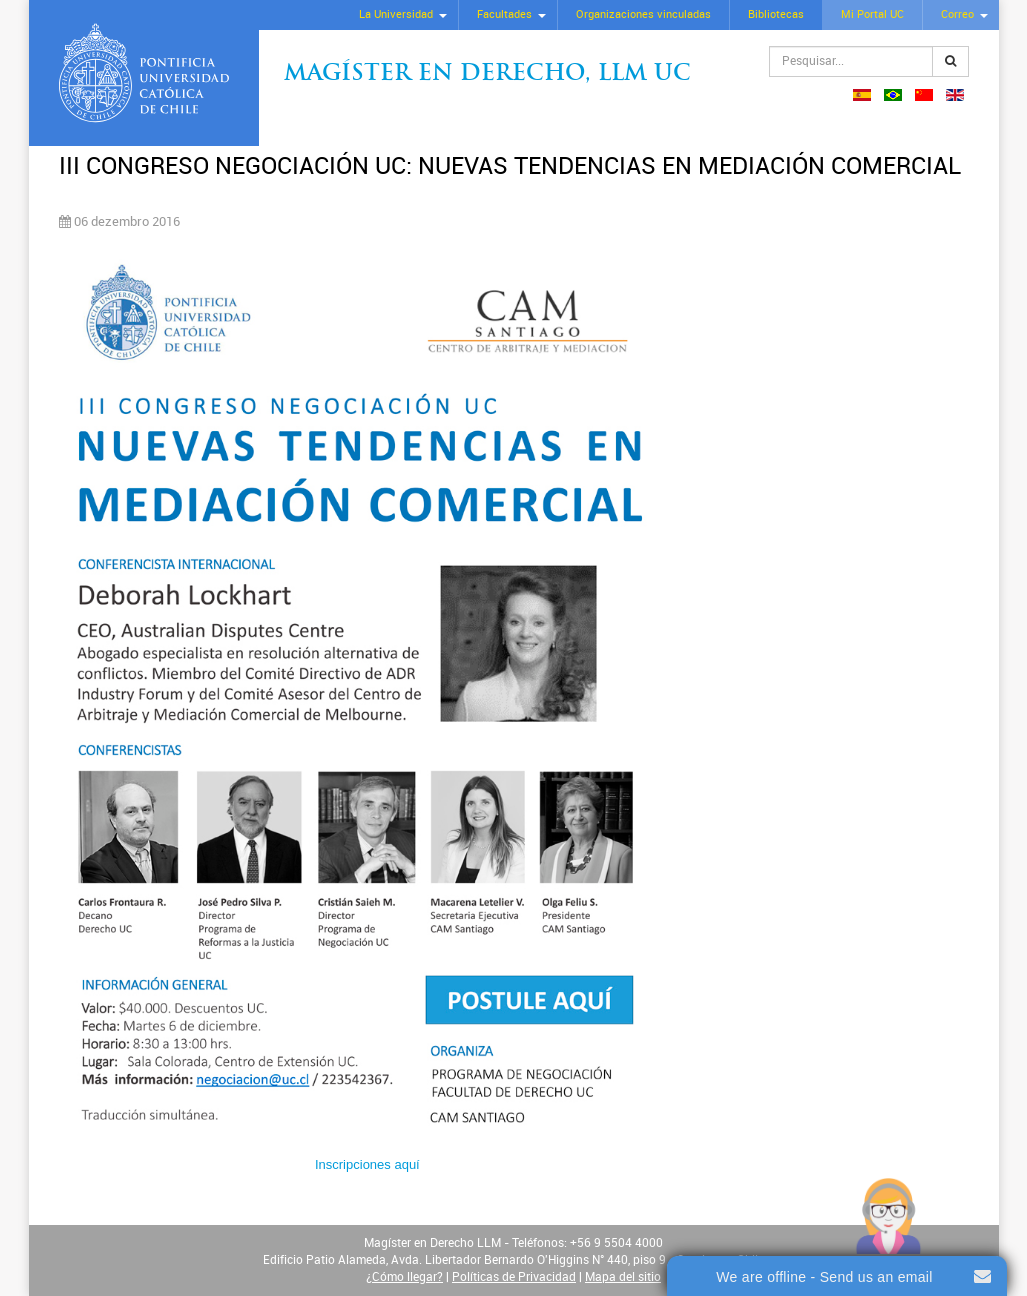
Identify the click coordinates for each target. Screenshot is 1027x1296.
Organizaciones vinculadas (643, 14)
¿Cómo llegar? (404, 1277)
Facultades (504, 14)
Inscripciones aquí (367, 1164)
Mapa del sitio (623, 1277)
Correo (957, 14)
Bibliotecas (776, 14)
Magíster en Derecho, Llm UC (487, 74)
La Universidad (396, 14)
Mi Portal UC (872, 14)
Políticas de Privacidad (514, 1277)
